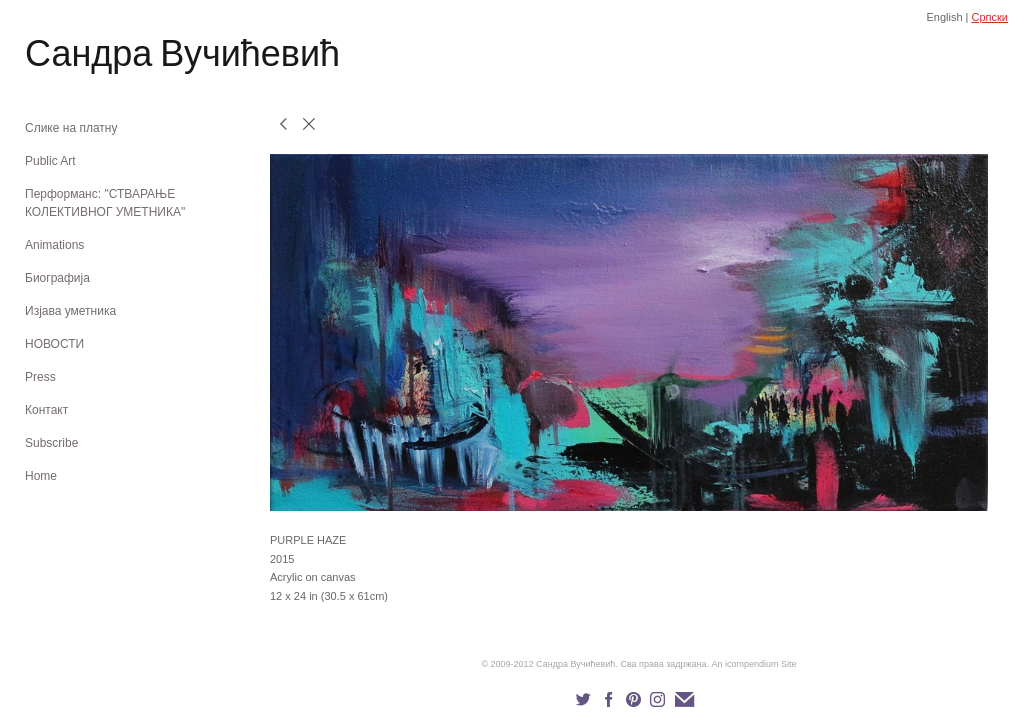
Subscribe (51, 443)
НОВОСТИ (54, 344)
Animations (54, 245)
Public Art (50, 161)
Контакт (46, 410)
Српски (990, 17)
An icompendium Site (754, 664)
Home (41, 476)
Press (40, 377)
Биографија (57, 278)
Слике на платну (71, 128)
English (944, 17)
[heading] (75, 57)
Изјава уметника (70, 311)
